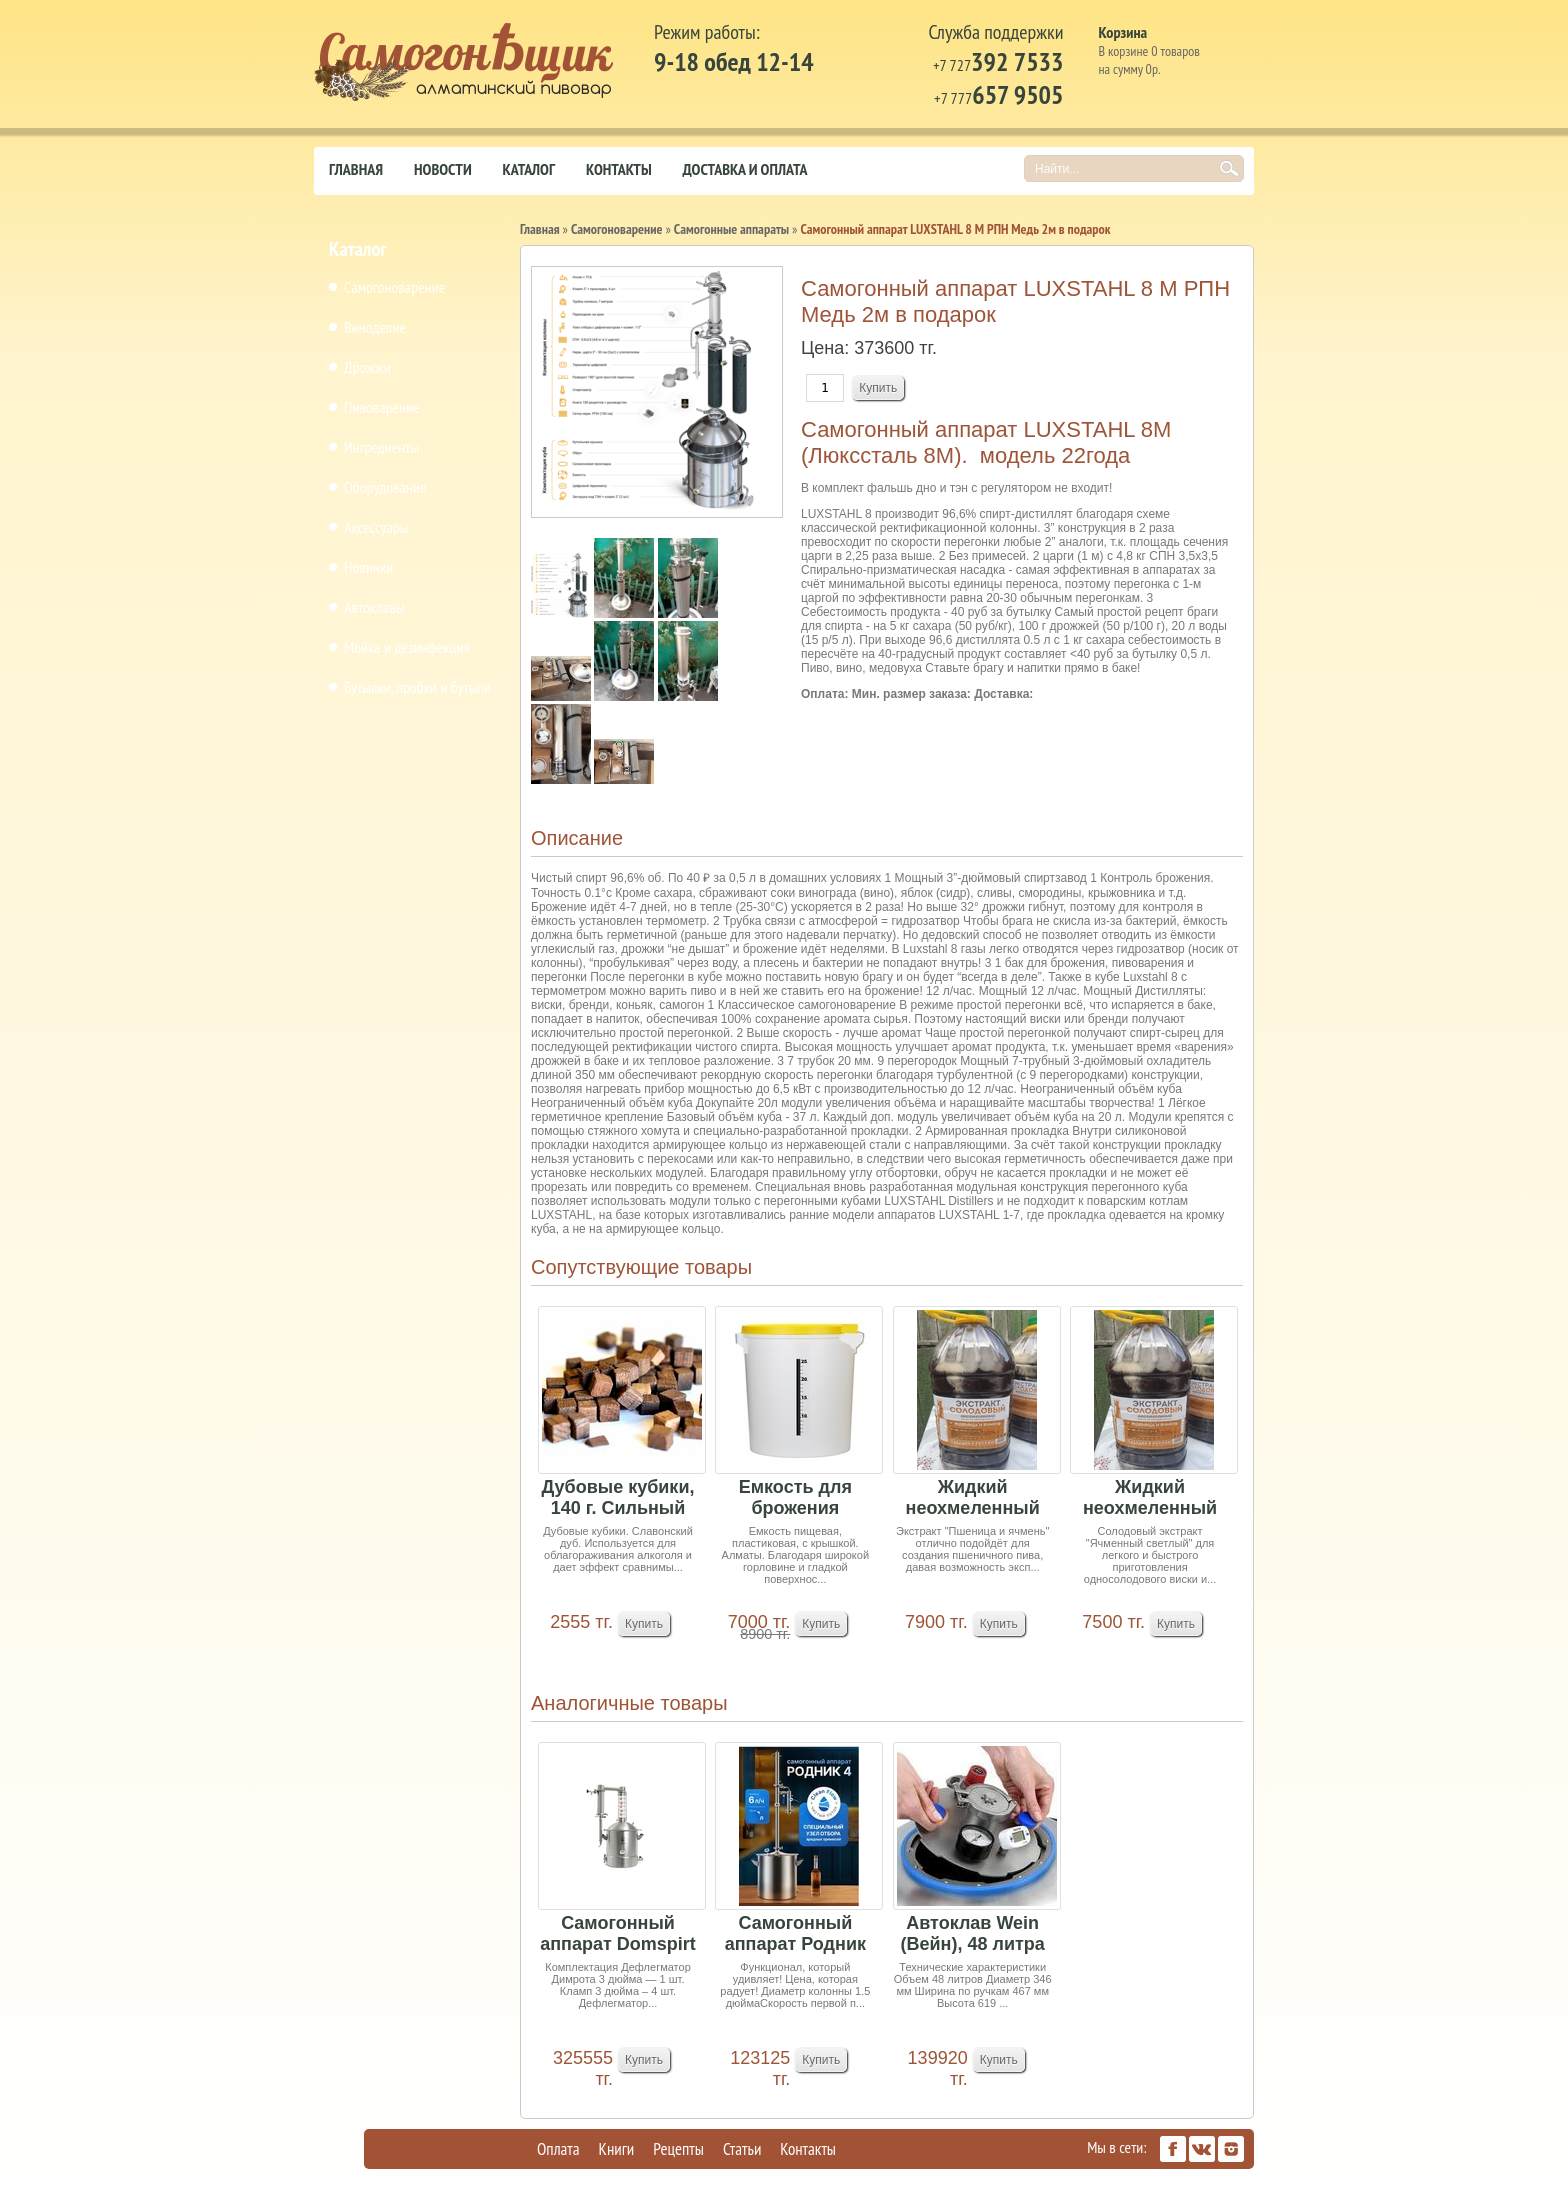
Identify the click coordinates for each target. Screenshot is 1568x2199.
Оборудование (385, 487)
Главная (356, 169)
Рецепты (678, 2149)
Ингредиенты (381, 447)
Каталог (529, 169)
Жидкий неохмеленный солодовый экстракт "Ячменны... (1150, 1498)
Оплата (558, 2149)
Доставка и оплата (745, 169)
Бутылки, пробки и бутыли (417, 687)
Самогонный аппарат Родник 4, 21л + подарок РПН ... (795, 1934)
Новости (443, 169)
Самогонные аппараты (731, 229)
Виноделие (375, 327)
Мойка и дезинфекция (407, 647)
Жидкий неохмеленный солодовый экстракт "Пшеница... (973, 1498)
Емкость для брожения (795, 1497)
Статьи (742, 2149)
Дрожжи (367, 367)
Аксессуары (376, 527)
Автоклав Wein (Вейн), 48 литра (973, 1933)
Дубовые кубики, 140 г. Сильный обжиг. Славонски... (618, 1498)
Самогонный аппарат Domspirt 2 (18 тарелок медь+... (618, 1934)
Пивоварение (382, 407)
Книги (617, 2149)
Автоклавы (374, 607)
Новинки (368, 567)
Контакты (619, 169)
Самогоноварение (394, 287)
